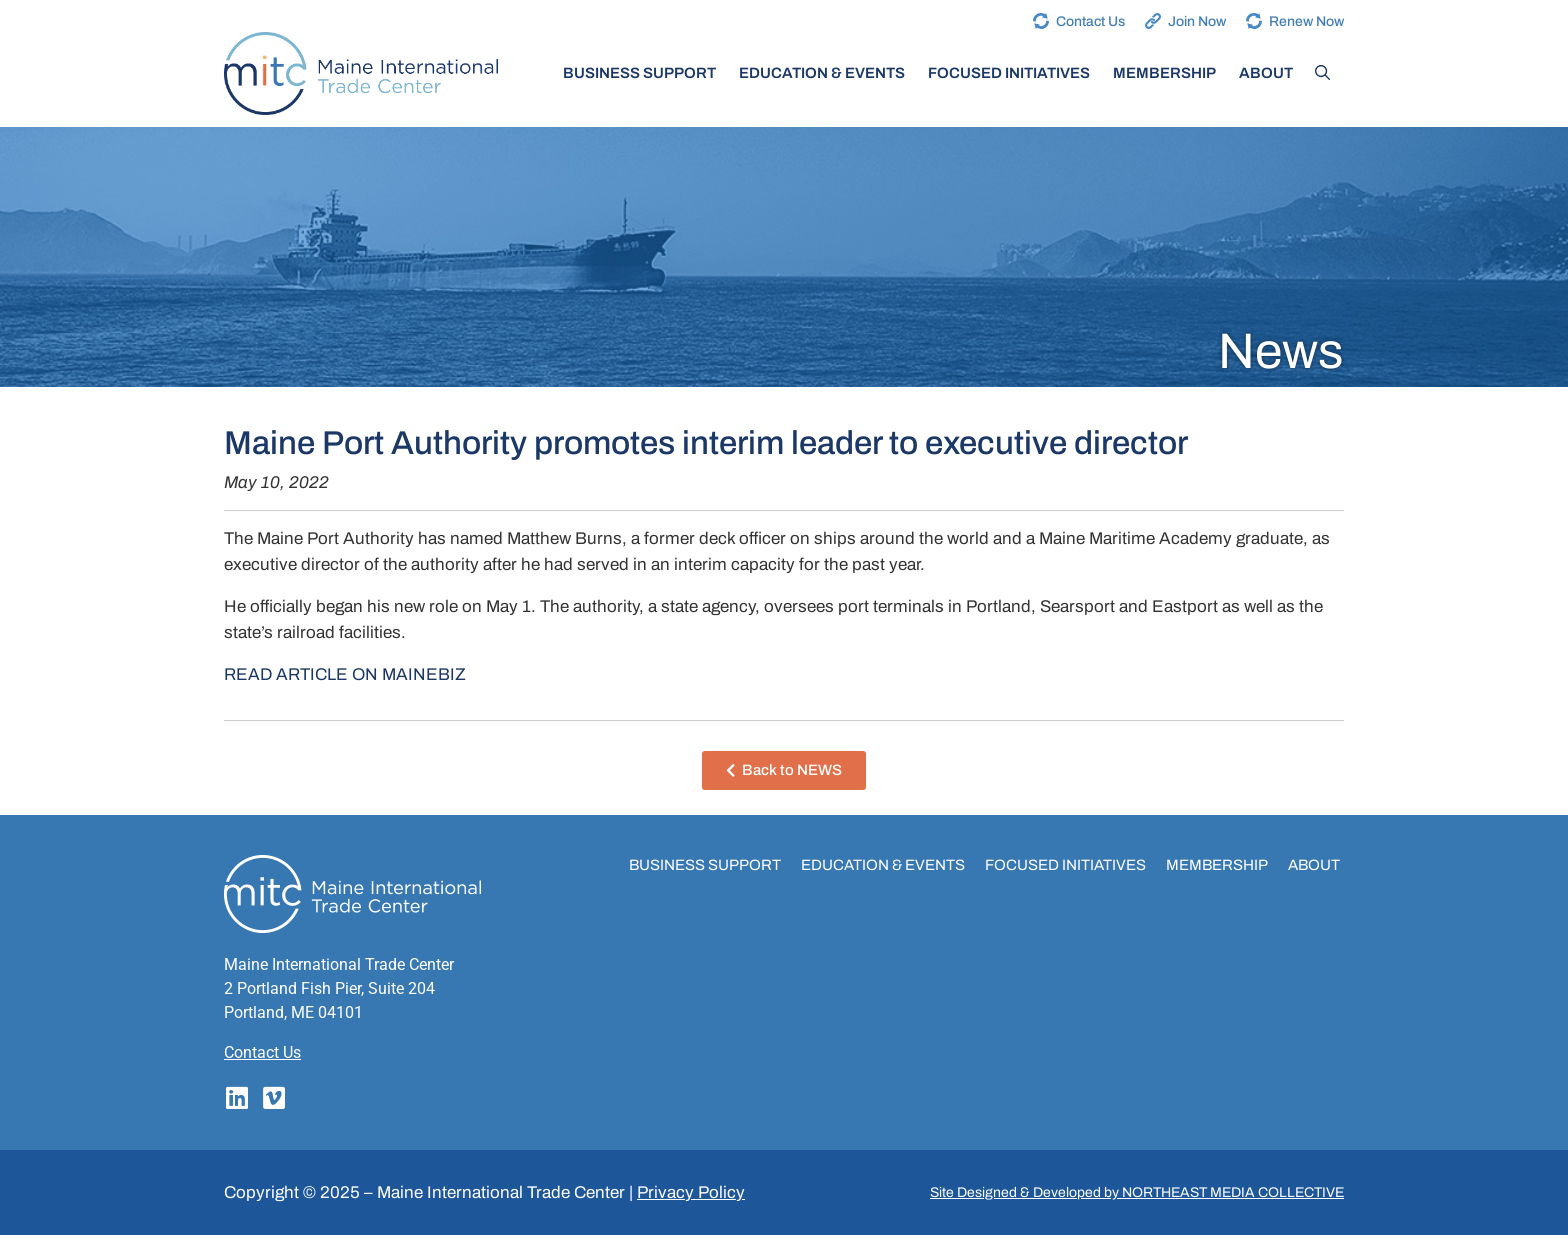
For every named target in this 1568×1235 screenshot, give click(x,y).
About (1266, 73)
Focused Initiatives (1009, 73)
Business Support (639, 73)
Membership (1164, 73)
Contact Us (1090, 21)
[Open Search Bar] (1322, 73)
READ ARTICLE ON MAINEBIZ (345, 674)
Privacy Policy (691, 1192)
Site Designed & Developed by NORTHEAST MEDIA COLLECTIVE (1137, 1192)
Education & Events (822, 73)
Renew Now (1306, 21)
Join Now (1197, 21)
